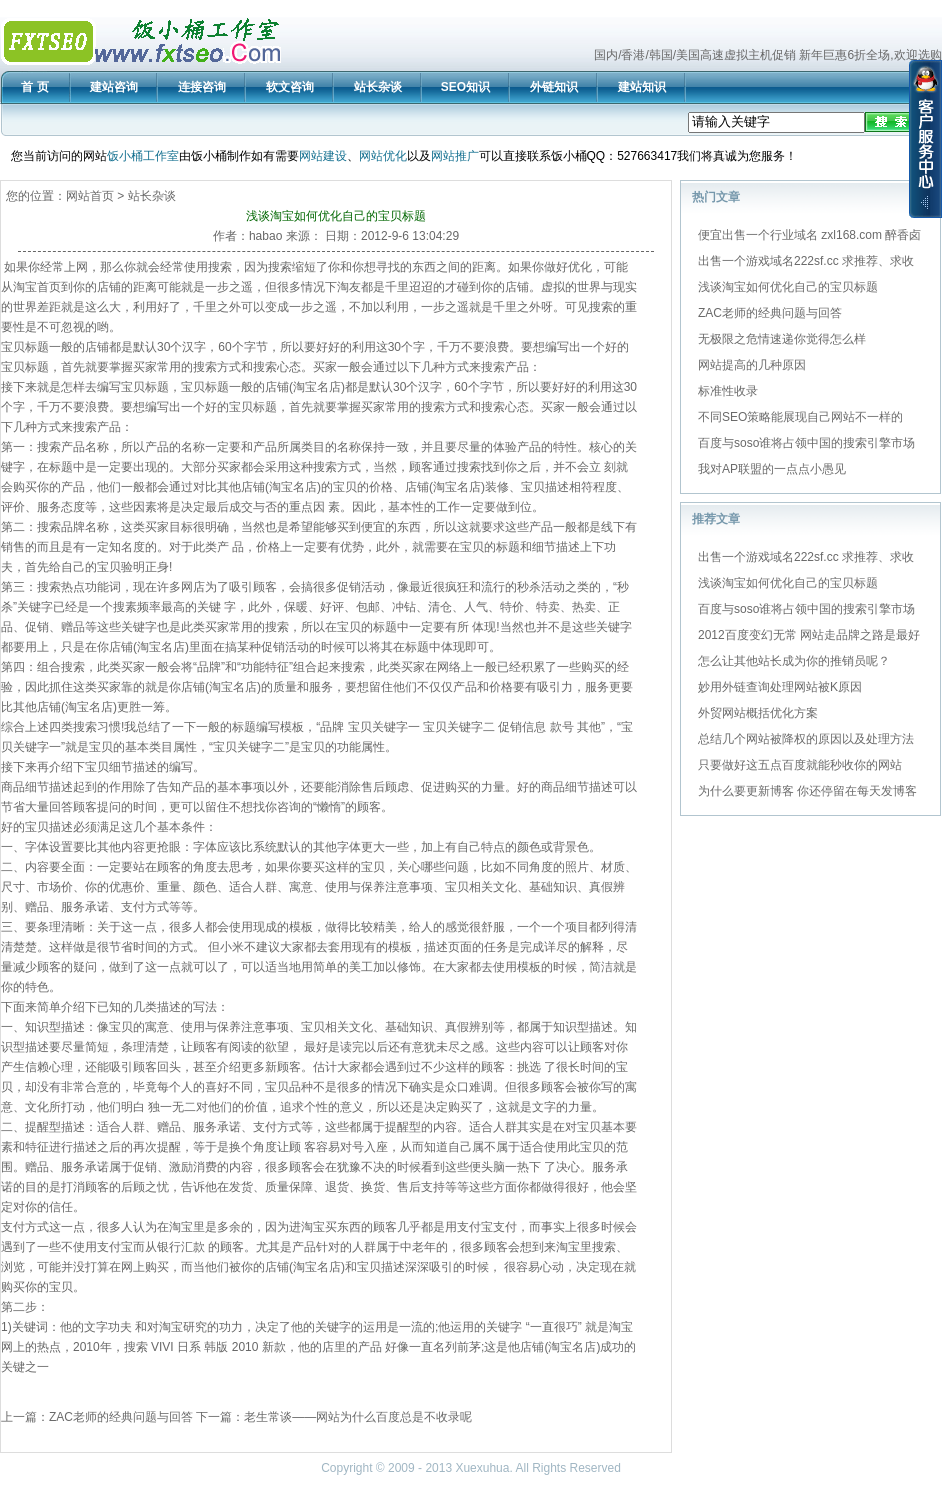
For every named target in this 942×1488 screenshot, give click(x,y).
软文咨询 (290, 87)
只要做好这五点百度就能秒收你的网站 (800, 765)
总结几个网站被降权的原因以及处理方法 (806, 739)
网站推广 (455, 156)
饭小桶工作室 (143, 156)
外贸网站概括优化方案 (758, 713)
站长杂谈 (378, 87)
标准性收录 (728, 391)
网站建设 (323, 156)
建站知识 (642, 87)
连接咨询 (202, 87)
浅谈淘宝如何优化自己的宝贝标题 (788, 287)
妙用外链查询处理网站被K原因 (780, 687)
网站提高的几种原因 (752, 365)
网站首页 (90, 196)
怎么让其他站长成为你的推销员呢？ (794, 661)
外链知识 (554, 87)
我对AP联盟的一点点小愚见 (772, 469)
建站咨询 (114, 87)
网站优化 (383, 156)
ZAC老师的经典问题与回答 (121, 1417)
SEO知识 (465, 87)
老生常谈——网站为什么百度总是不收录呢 (358, 1417)
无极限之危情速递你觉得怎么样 (782, 339)
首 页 (34, 87)
